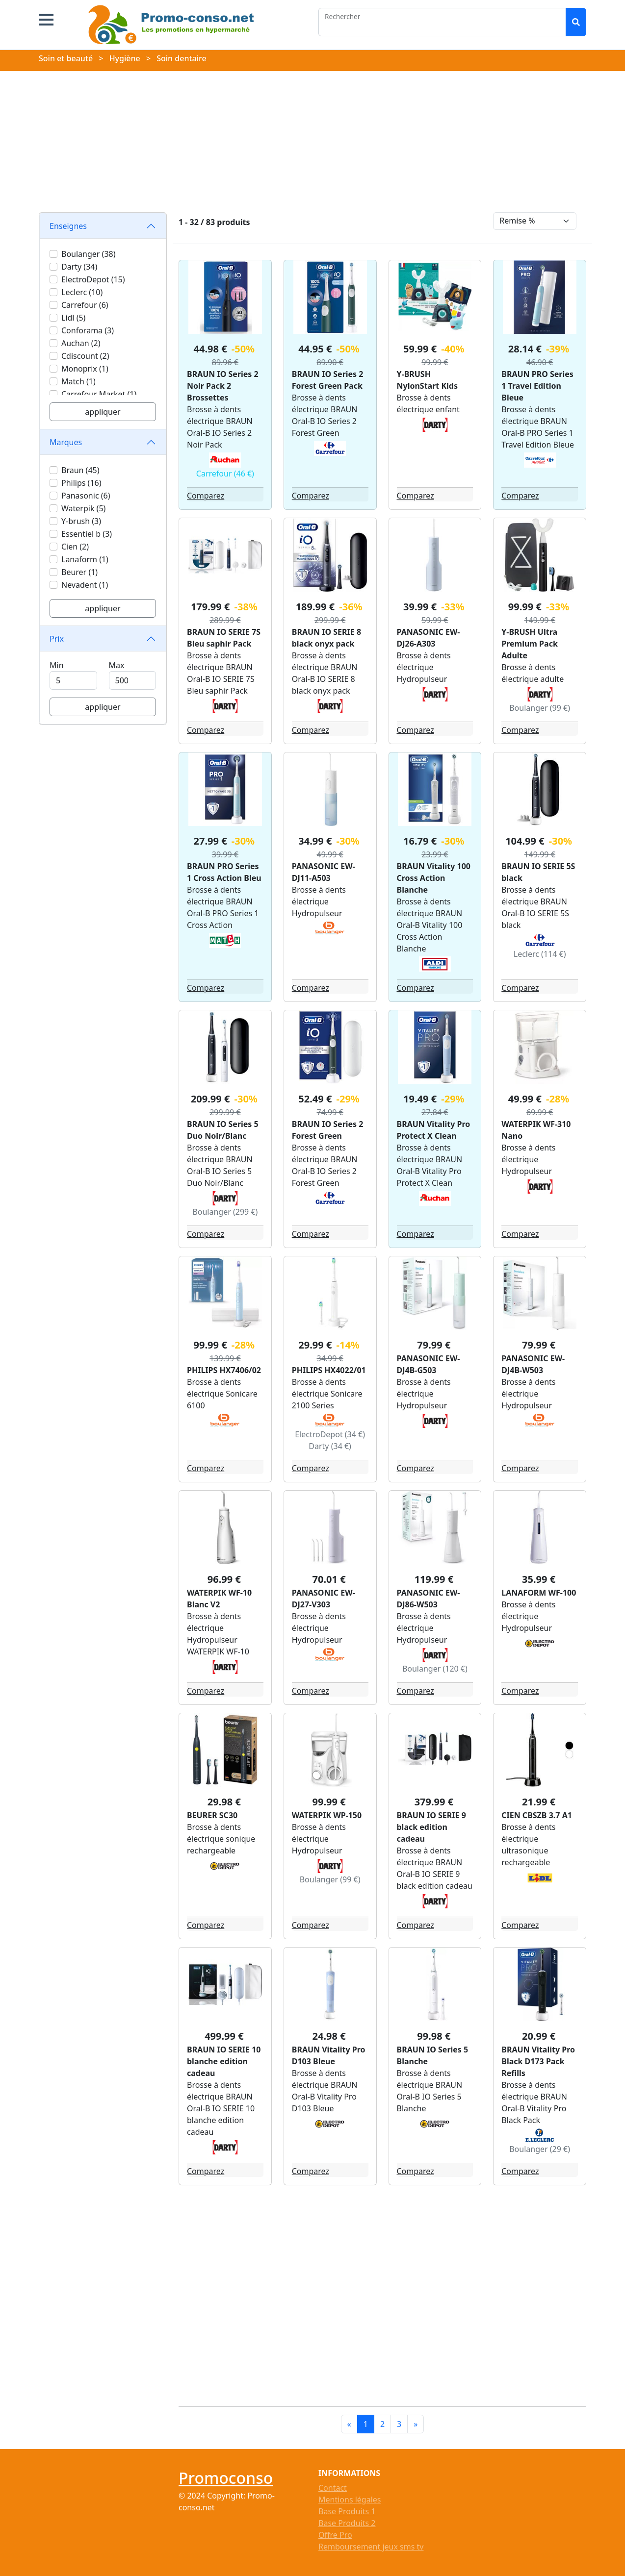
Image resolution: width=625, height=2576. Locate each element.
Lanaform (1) (84, 559)
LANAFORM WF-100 (538, 1592)
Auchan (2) (80, 343)
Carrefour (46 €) (225, 473)
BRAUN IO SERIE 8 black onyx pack (326, 637)
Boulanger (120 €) (435, 1668)
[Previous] (349, 2424)
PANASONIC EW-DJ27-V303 (323, 1598)
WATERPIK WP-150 (327, 1815)
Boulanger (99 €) (539, 707)
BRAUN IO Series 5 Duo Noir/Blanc (223, 1130)
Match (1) (78, 381)
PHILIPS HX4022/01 (329, 1370)
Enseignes (68, 226)
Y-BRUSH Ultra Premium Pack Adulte (529, 643)
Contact (332, 2487)
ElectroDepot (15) (93, 279)
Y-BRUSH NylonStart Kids (427, 380)
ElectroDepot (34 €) (330, 1434)
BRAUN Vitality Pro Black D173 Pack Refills (538, 2061)
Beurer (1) (79, 572)
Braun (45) (80, 470)
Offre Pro (335, 2534)
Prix (57, 638)
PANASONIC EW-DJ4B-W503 (533, 1364)
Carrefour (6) (84, 305)
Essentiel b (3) (86, 533)
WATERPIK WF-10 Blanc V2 (219, 1598)
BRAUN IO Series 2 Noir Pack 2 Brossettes (223, 386)
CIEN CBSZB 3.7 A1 (536, 1815)
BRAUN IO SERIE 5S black (538, 872)
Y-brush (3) (81, 521)
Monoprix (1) (84, 368)
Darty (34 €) (330, 1446)
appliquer (102, 411)
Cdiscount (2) (85, 355)
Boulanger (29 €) (539, 2149)
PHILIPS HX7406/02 (224, 1370)
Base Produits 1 (346, 2511)
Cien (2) (75, 546)
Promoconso (226, 2477)
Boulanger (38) (88, 254)
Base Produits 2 (346, 2523)
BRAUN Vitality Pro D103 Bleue (328, 2055)
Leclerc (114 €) (540, 954)
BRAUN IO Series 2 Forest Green (328, 1130)
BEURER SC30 (212, 1815)
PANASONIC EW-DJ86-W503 (428, 1598)
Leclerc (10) (82, 292)
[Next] (415, 2424)
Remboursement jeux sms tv (370, 2546)
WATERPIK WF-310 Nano (536, 1130)
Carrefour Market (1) (98, 394)
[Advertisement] (312, 143)
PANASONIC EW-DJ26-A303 (428, 637)
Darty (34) (79, 266)
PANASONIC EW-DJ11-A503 (323, 872)
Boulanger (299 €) (225, 1211)
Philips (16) (81, 482)
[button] (46, 19)
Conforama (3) (87, 330)
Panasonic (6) (85, 495)
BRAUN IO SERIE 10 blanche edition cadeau (223, 2061)
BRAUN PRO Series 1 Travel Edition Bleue (537, 386)
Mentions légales (349, 2499)
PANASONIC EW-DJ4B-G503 (428, 1364)
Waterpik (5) (83, 508)
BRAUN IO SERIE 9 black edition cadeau (431, 1827)
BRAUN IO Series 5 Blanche (433, 2055)
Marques (66, 442)
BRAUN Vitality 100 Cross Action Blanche (433, 878)
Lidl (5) (73, 317)
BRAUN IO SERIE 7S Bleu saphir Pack (223, 637)
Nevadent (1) (84, 584)
